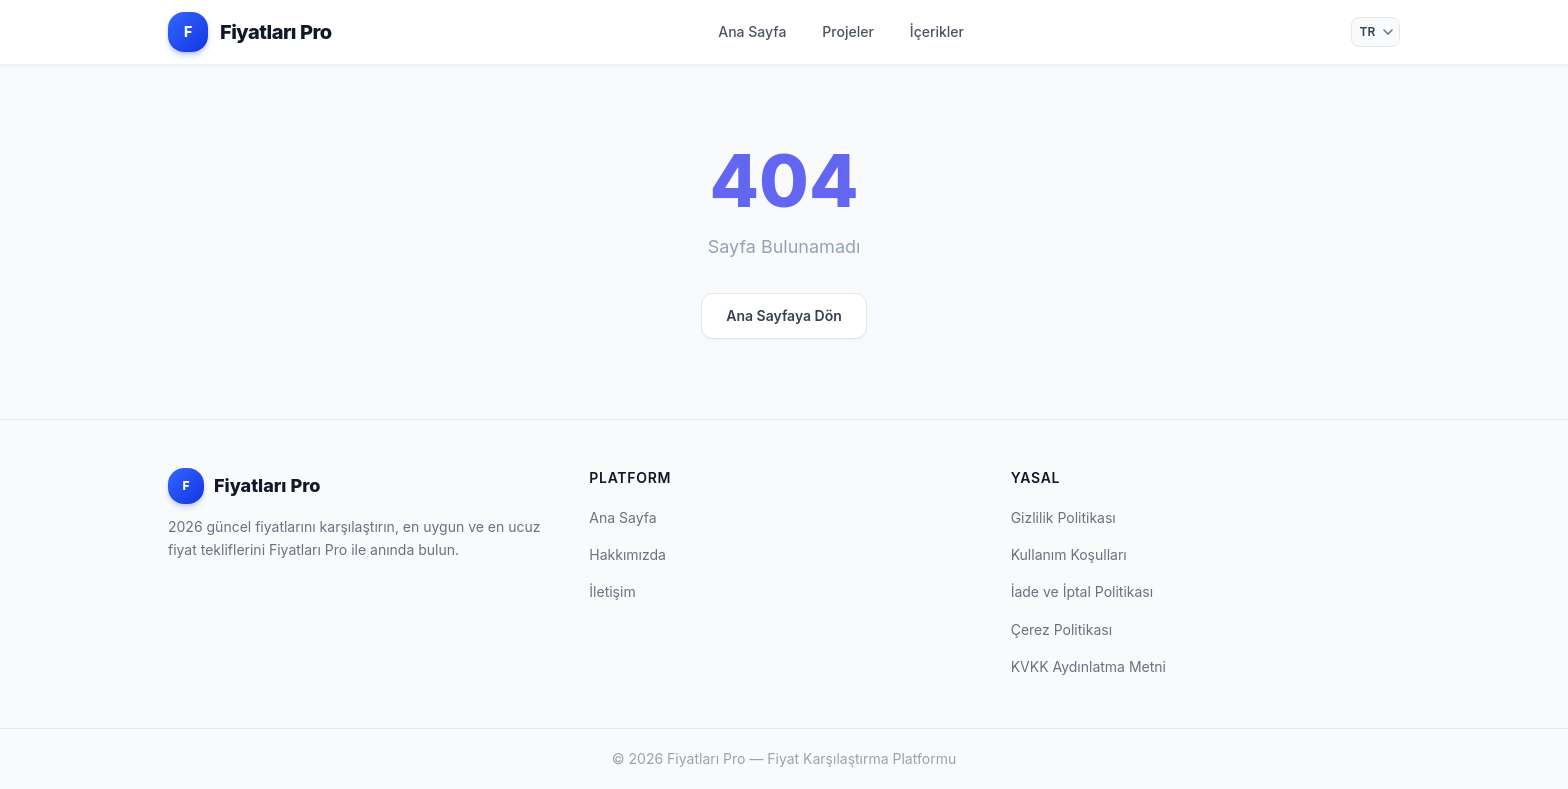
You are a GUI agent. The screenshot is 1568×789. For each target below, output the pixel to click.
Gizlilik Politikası (1063, 517)
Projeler (848, 31)
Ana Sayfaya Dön (784, 315)
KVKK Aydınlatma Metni (1088, 666)
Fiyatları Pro (244, 486)
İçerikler (937, 31)
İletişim (612, 591)
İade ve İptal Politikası (1082, 591)
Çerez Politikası (1061, 629)
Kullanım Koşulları (1069, 554)
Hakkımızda (627, 554)
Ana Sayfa (752, 31)
